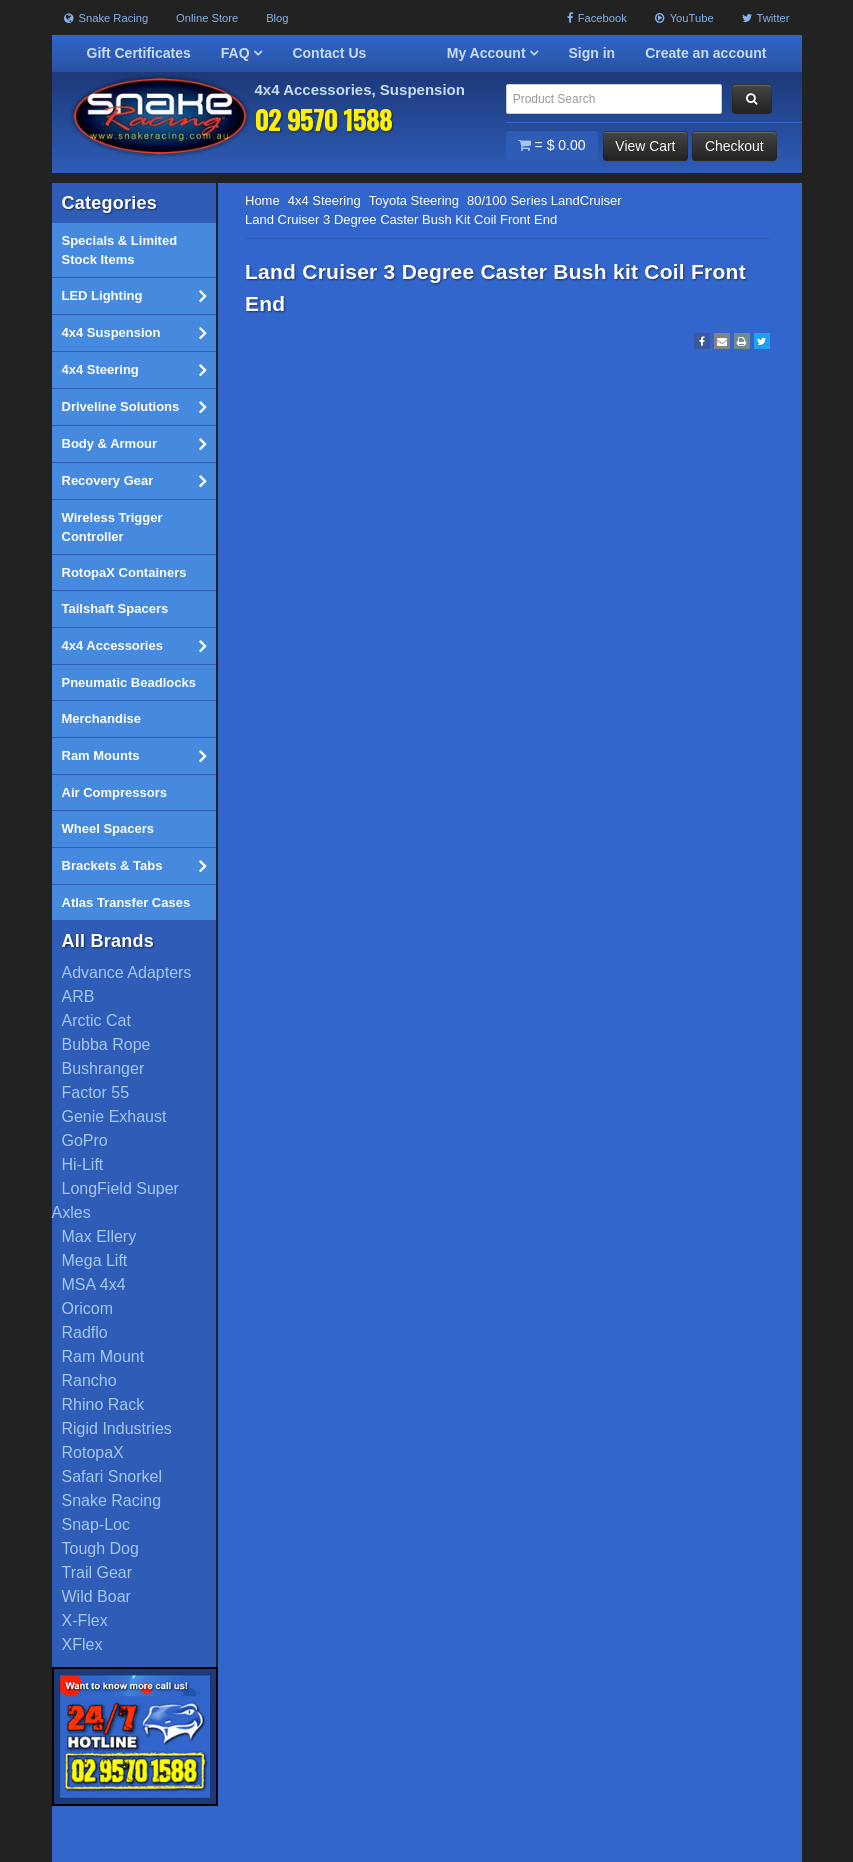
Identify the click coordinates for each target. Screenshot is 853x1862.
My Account (493, 53)
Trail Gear (97, 1573)
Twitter (766, 18)
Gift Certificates (139, 53)
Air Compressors (114, 792)
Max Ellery (99, 1237)
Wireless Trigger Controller (112, 527)
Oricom (88, 1309)
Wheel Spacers (108, 829)
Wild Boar (96, 1597)
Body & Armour (134, 444)
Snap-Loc (96, 1525)
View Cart (644, 146)
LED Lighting (134, 296)
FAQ (242, 53)
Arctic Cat (96, 1021)
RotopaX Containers (124, 572)
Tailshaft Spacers (115, 609)
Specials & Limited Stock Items (120, 250)
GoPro (85, 1141)
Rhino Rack (103, 1405)
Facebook (597, 18)
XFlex (82, 1645)
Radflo (85, 1333)
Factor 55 (96, 1093)
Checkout (733, 146)
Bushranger (103, 1069)
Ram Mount (103, 1357)
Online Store (207, 18)
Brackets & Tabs (134, 866)
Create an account (705, 53)
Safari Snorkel (112, 1477)
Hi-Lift (83, 1165)
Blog (277, 18)
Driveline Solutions (134, 407)
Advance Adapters (127, 973)
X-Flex (85, 1621)
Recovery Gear (134, 481)
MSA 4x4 (94, 1285)
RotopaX (93, 1453)
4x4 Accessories (134, 646)
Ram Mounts (134, 756)
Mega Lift (95, 1261)
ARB (78, 997)
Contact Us (329, 53)
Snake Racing (106, 18)
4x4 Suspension (134, 333)
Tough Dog (100, 1549)
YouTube (684, 18)
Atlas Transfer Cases (126, 902)
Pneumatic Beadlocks (129, 682)
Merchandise (101, 719)
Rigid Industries (117, 1429)
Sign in (591, 53)
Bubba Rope (106, 1045)
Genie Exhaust (114, 1117)
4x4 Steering (134, 370)
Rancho (89, 1381)
